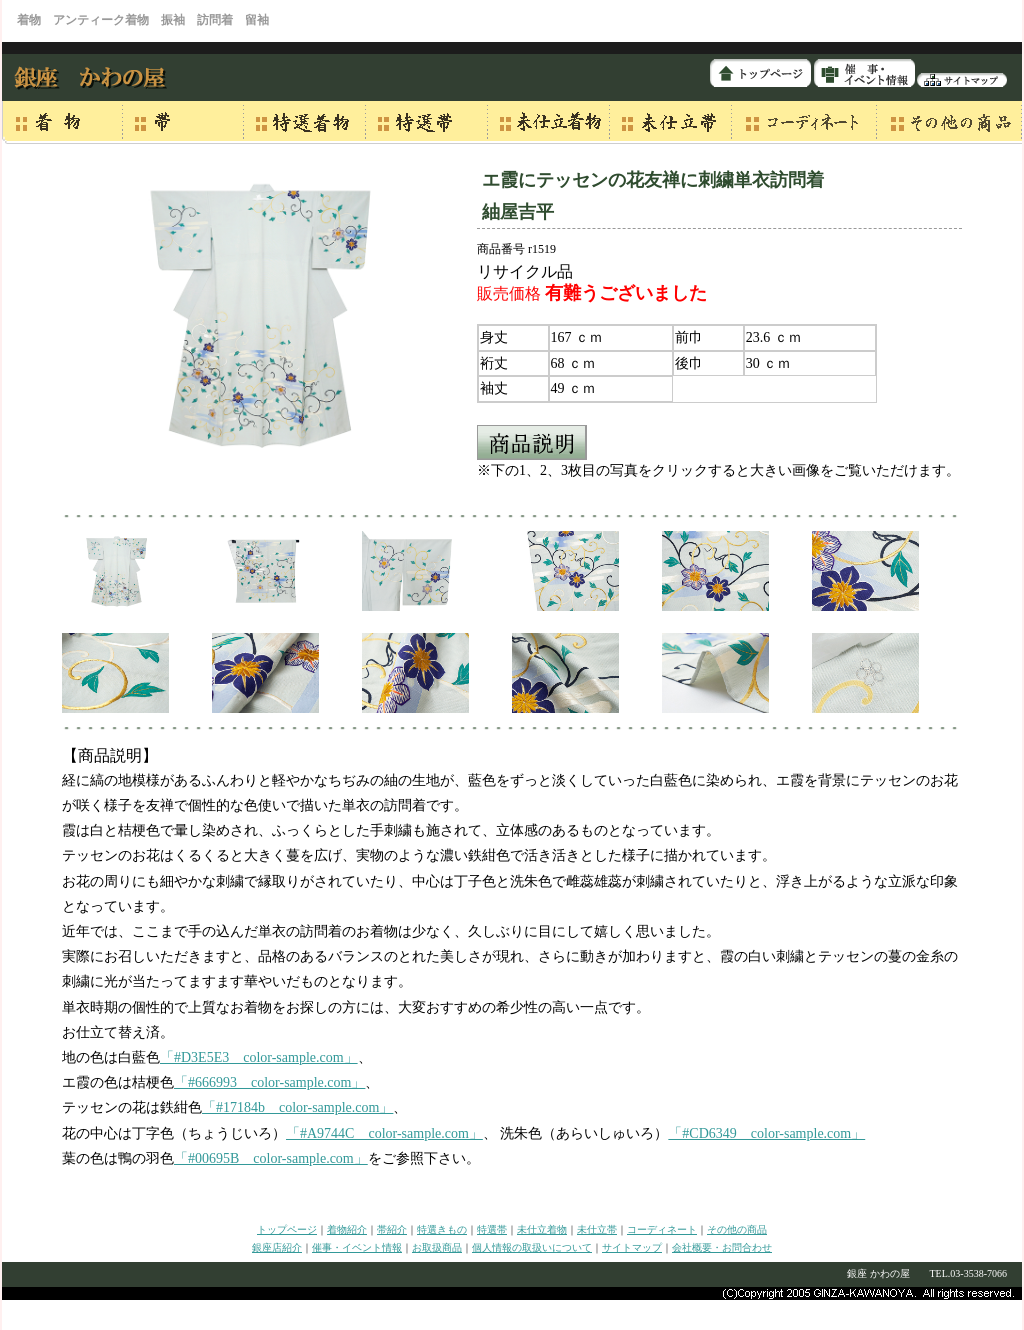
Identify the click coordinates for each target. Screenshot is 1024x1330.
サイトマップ (632, 1247)
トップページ (287, 1229)
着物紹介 (347, 1229)
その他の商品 (737, 1229)
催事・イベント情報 (357, 1247)
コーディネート (662, 1229)
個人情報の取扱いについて (532, 1247)
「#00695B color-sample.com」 (271, 1158)
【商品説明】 (110, 755)
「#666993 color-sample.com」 (269, 1082)
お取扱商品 (437, 1247)
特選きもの (442, 1229)
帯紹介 (392, 1229)
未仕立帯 (597, 1229)
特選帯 (492, 1229)
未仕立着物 (542, 1229)
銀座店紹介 (277, 1247)
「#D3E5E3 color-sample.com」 (259, 1057)
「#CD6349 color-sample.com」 (766, 1133)
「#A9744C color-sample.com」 (384, 1133)
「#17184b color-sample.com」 (297, 1107)
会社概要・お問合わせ (722, 1247)
